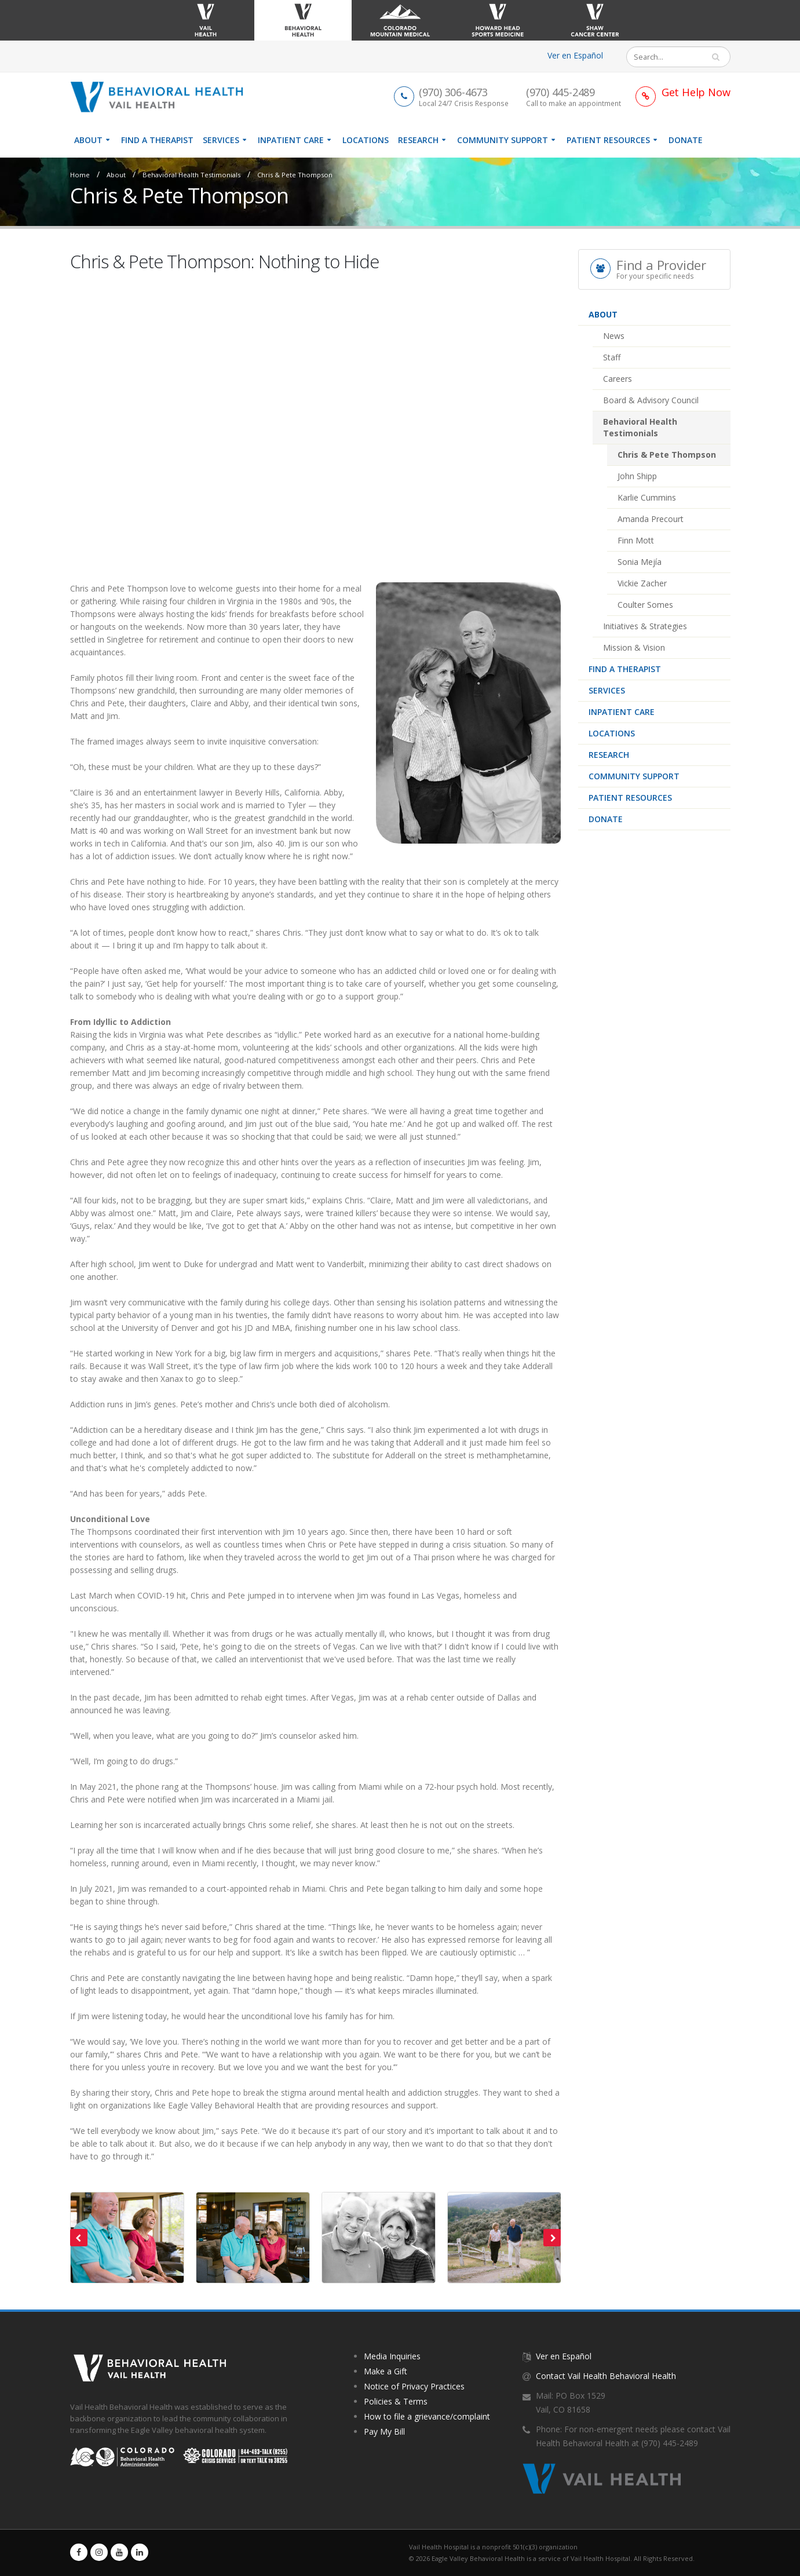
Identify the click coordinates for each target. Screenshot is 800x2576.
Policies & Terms (396, 2401)
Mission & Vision (634, 647)
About (88, 139)
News (613, 335)
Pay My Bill (384, 2431)
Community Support (502, 139)
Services (221, 139)
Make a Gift (385, 2371)
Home (80, 174)
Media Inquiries (392, 2356)
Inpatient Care (291, 139)
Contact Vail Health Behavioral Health (606, 2375)
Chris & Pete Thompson (295, 174)
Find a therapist (157, 139)
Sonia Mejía (640, 561)
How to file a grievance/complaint (427, 2416)
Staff (611, 357)
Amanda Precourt (651, 518)
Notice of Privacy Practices (414, 2386)
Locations (365, 139)
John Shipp (637, 475)
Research (418, 139)
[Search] (670, 57)
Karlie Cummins (647, 497)
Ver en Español (575, 55)
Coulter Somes (645, 604)
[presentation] (78, 2237)
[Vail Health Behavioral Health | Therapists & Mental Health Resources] (161, 95)
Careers (617, 378)
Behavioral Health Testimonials (191, 174)
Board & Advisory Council (651, 400)
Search (720, 57)
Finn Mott (636, 540)
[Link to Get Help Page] (682, 91)
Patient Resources (608, 139)
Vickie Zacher (642, 583)
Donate (686, 139)
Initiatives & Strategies (645, 626)
